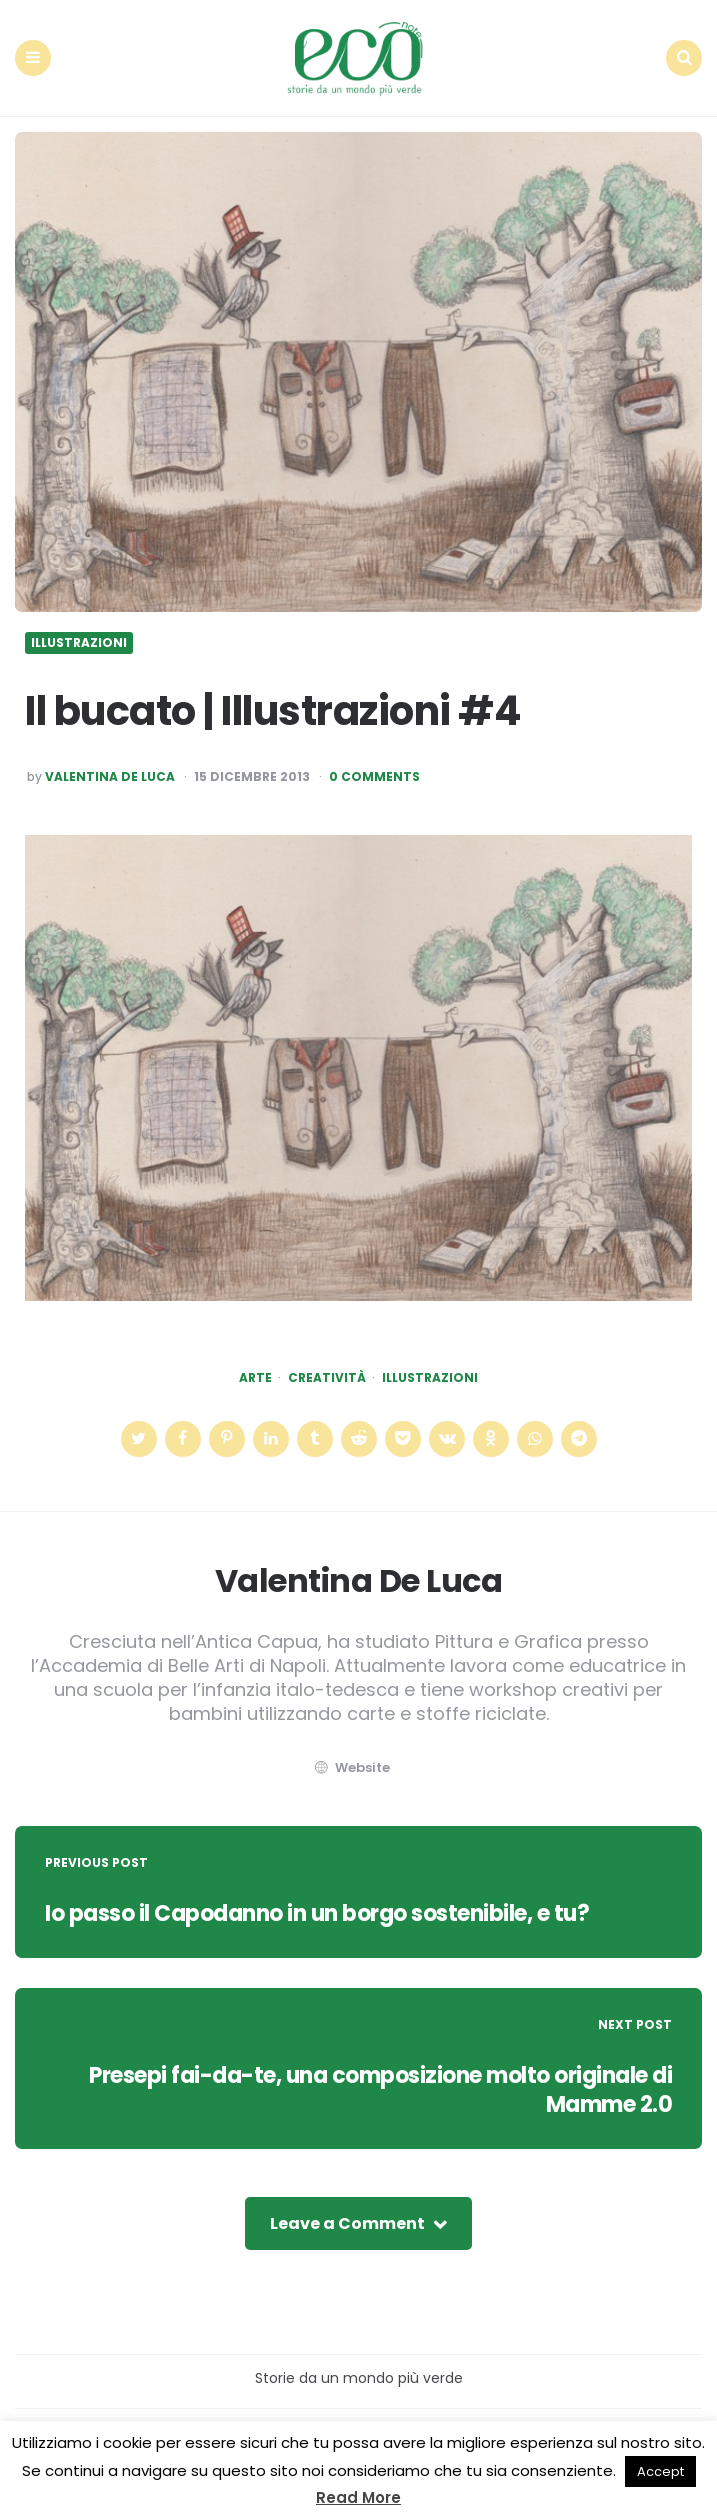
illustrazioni (430, 1378)
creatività (327, 1378)
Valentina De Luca (110, 777)
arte (255, 1378)
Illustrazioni (79, 643)
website (351, 1767)
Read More (358, 2497)
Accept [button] (660, 2471)
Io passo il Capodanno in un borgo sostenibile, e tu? (317, 1913)
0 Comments (374, 777)
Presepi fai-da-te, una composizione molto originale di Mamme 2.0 (380, 2090)
